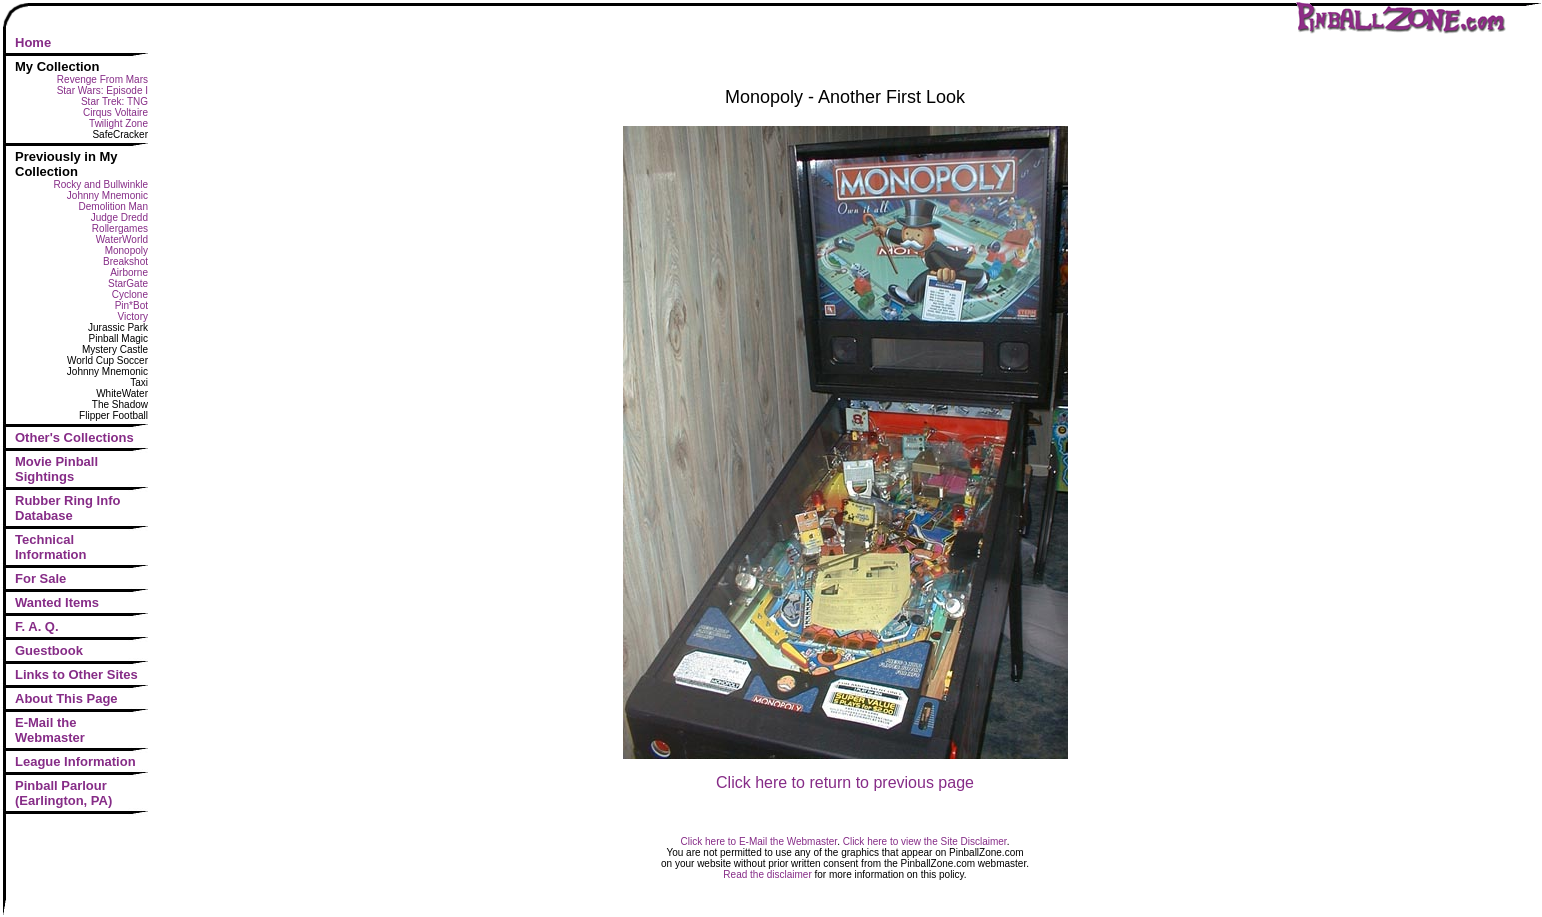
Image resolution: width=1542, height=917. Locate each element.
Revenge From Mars (102, 79)
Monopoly (126, 250)
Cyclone (130, 294)
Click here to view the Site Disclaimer (925, 841)
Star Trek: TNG (114, 101)
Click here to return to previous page (845, 782)
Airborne (129, 272)
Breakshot (125, 261)
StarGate (128, 283)
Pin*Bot (131, 305)
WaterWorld (122, 239)
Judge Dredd (119, 217)
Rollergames (120, 228)
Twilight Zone (118, 123)
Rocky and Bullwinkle (101, 184)
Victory (133, 316)
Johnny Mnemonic (107, 195)
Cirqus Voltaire (115, 112)
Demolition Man (113, 206)
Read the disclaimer (767, 874)
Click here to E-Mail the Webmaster (759, 841)
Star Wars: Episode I (102, 90)
